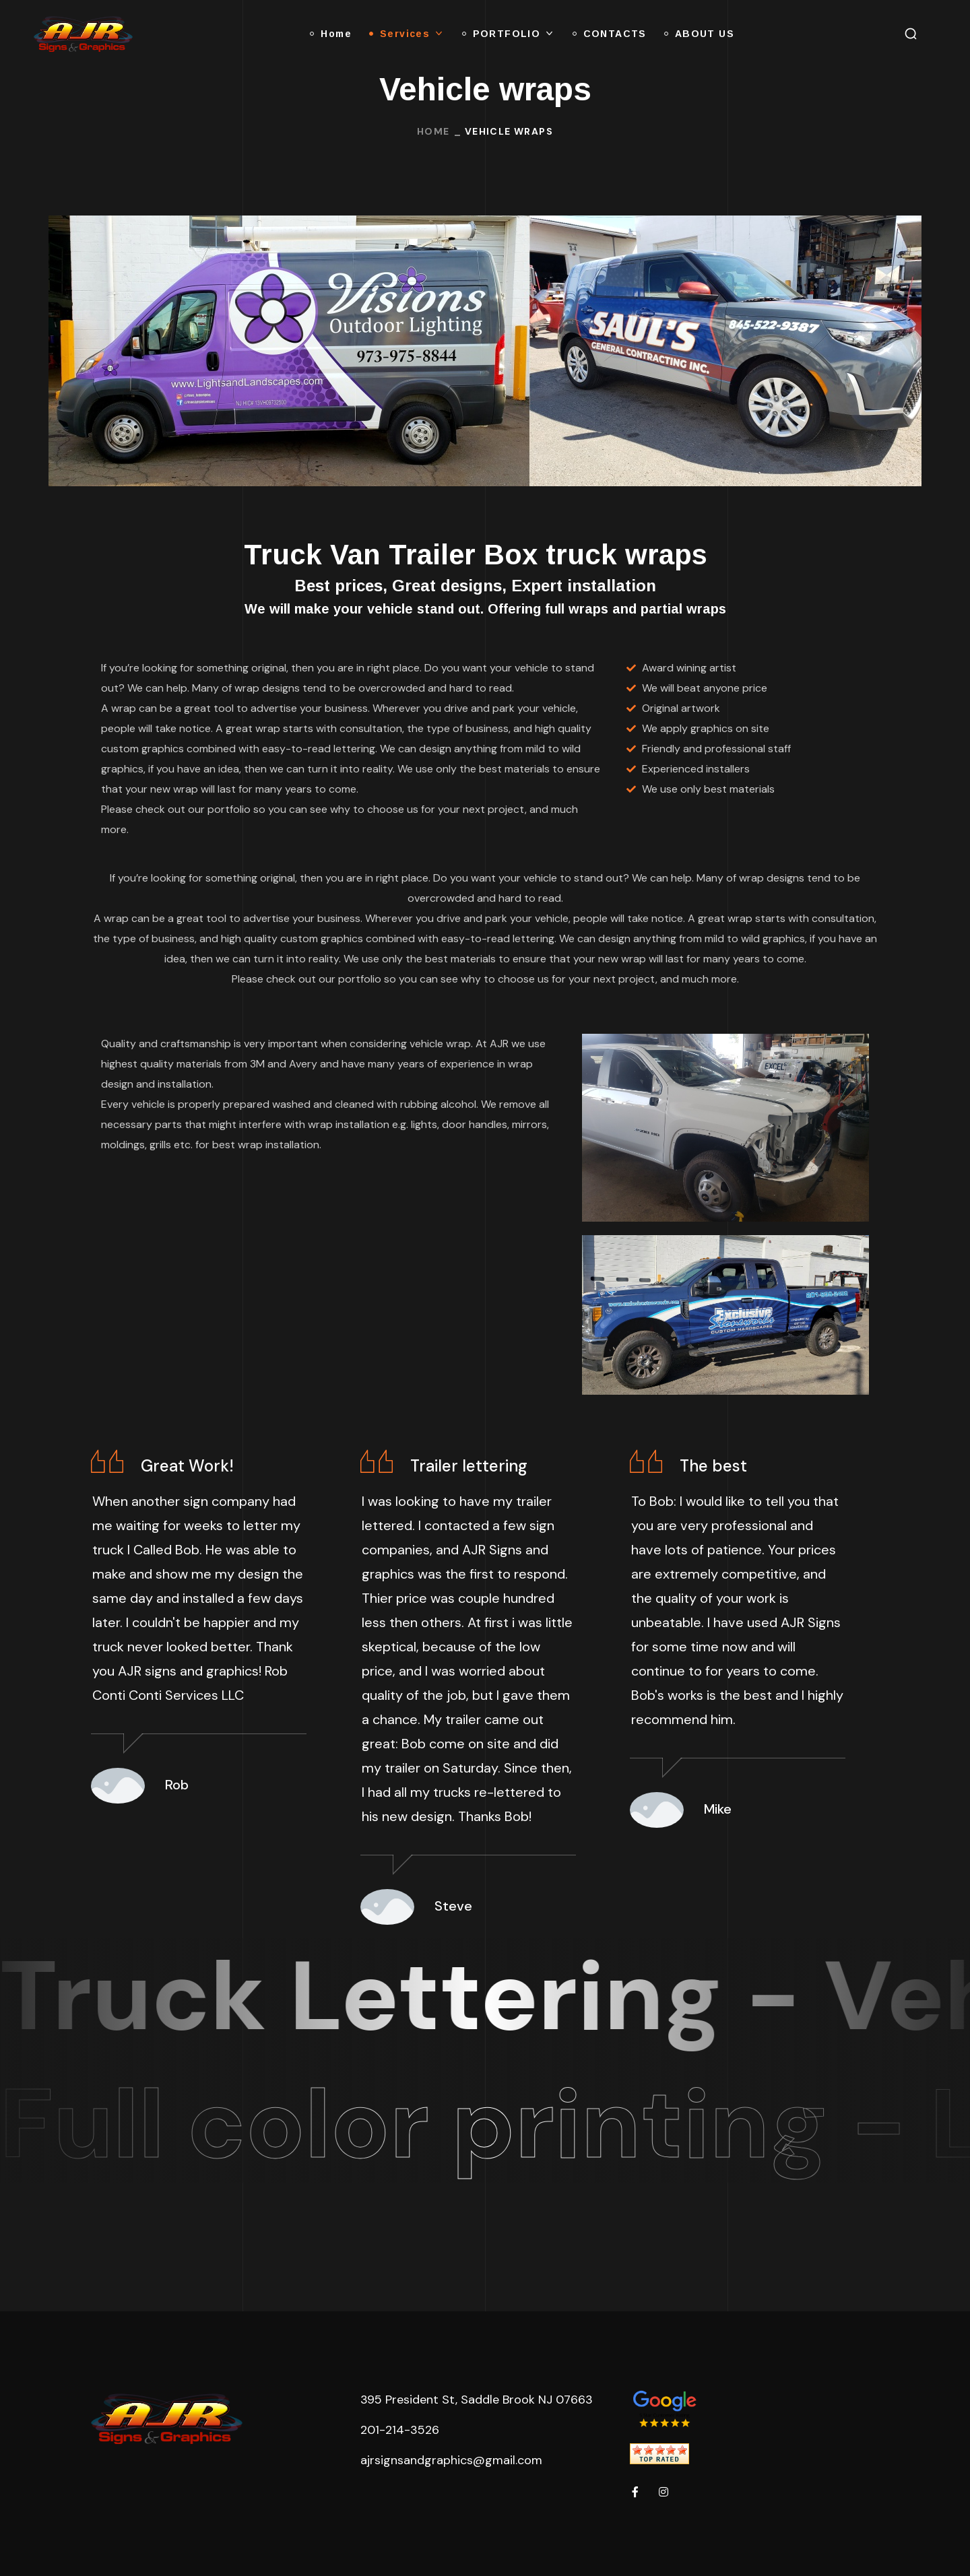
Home (433, 131)
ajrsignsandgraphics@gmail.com (451, 2460)
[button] (910, 33)
